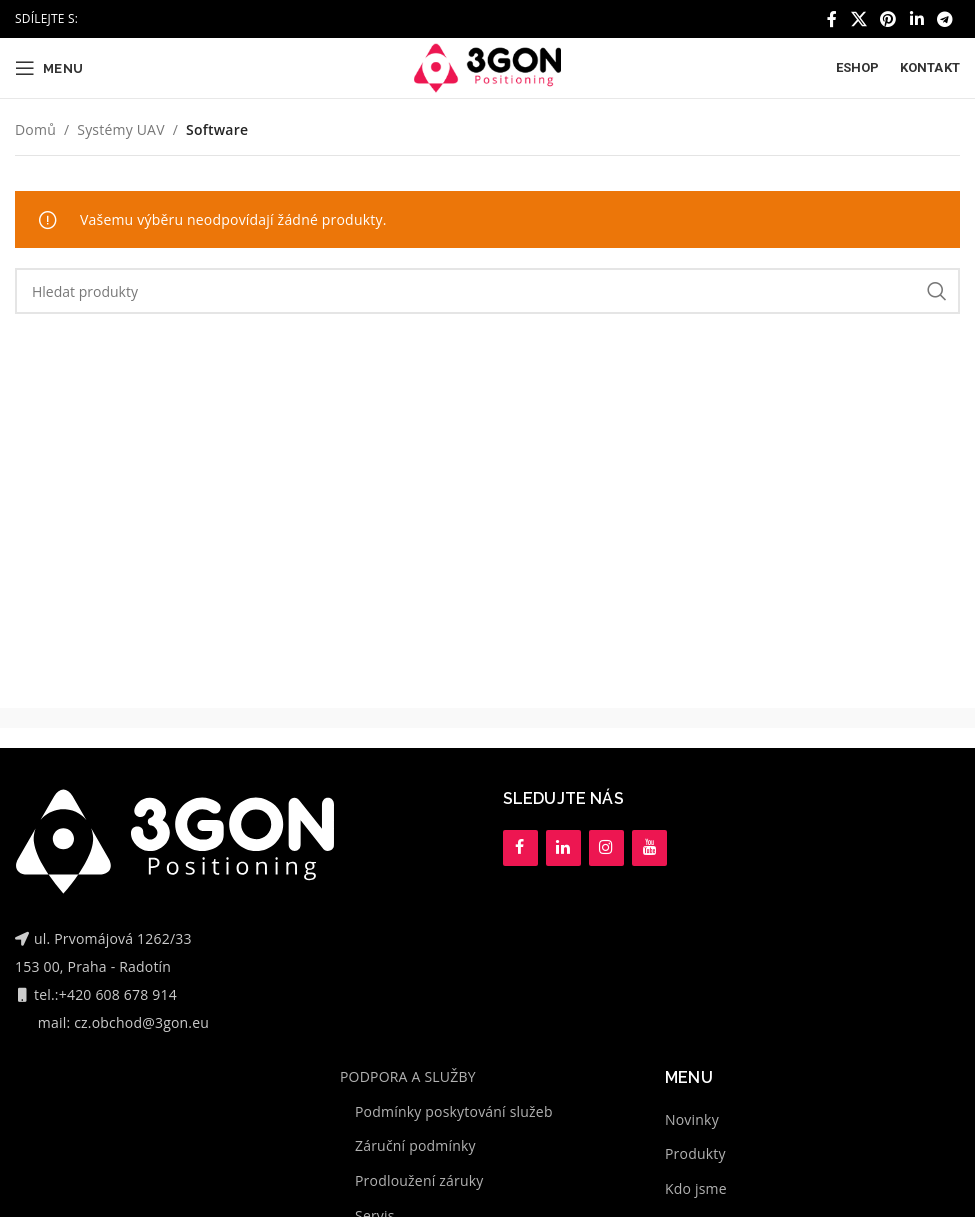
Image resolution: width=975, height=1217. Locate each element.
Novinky (692, 1119)
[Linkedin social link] (917, 19)
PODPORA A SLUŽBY (408, 1076)
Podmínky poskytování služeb (454, 1111)
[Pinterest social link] (888, 19)
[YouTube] (649, 848)
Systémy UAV (120, 129)
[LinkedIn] (563, 848)
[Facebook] (520, 848)
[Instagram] (606, 848)
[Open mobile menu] (49, 68)
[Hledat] (487, 291)
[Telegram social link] (945, 19)
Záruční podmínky (415, 1145)
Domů (35, 129)
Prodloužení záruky (419, 1180)
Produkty (695, 1153)
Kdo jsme (696, 1188)
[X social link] (859, 19)
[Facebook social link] (832, 19)
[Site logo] (487, 66)
